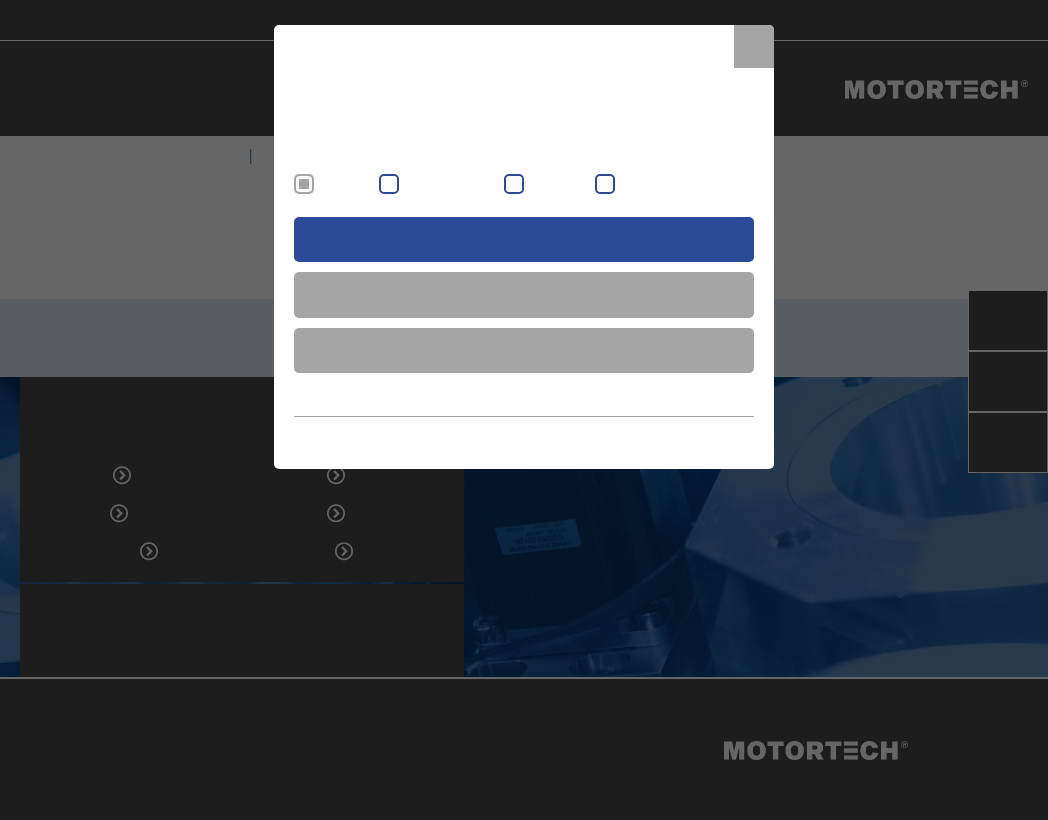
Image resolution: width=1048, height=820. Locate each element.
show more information (524, 394)
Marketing (557, 185)
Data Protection (711, 438)
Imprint (640, 438)
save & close (524, 294)
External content (449, 185)
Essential (344, 185)
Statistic (642, 185)
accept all (524, 239)
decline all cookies (524, 350)
